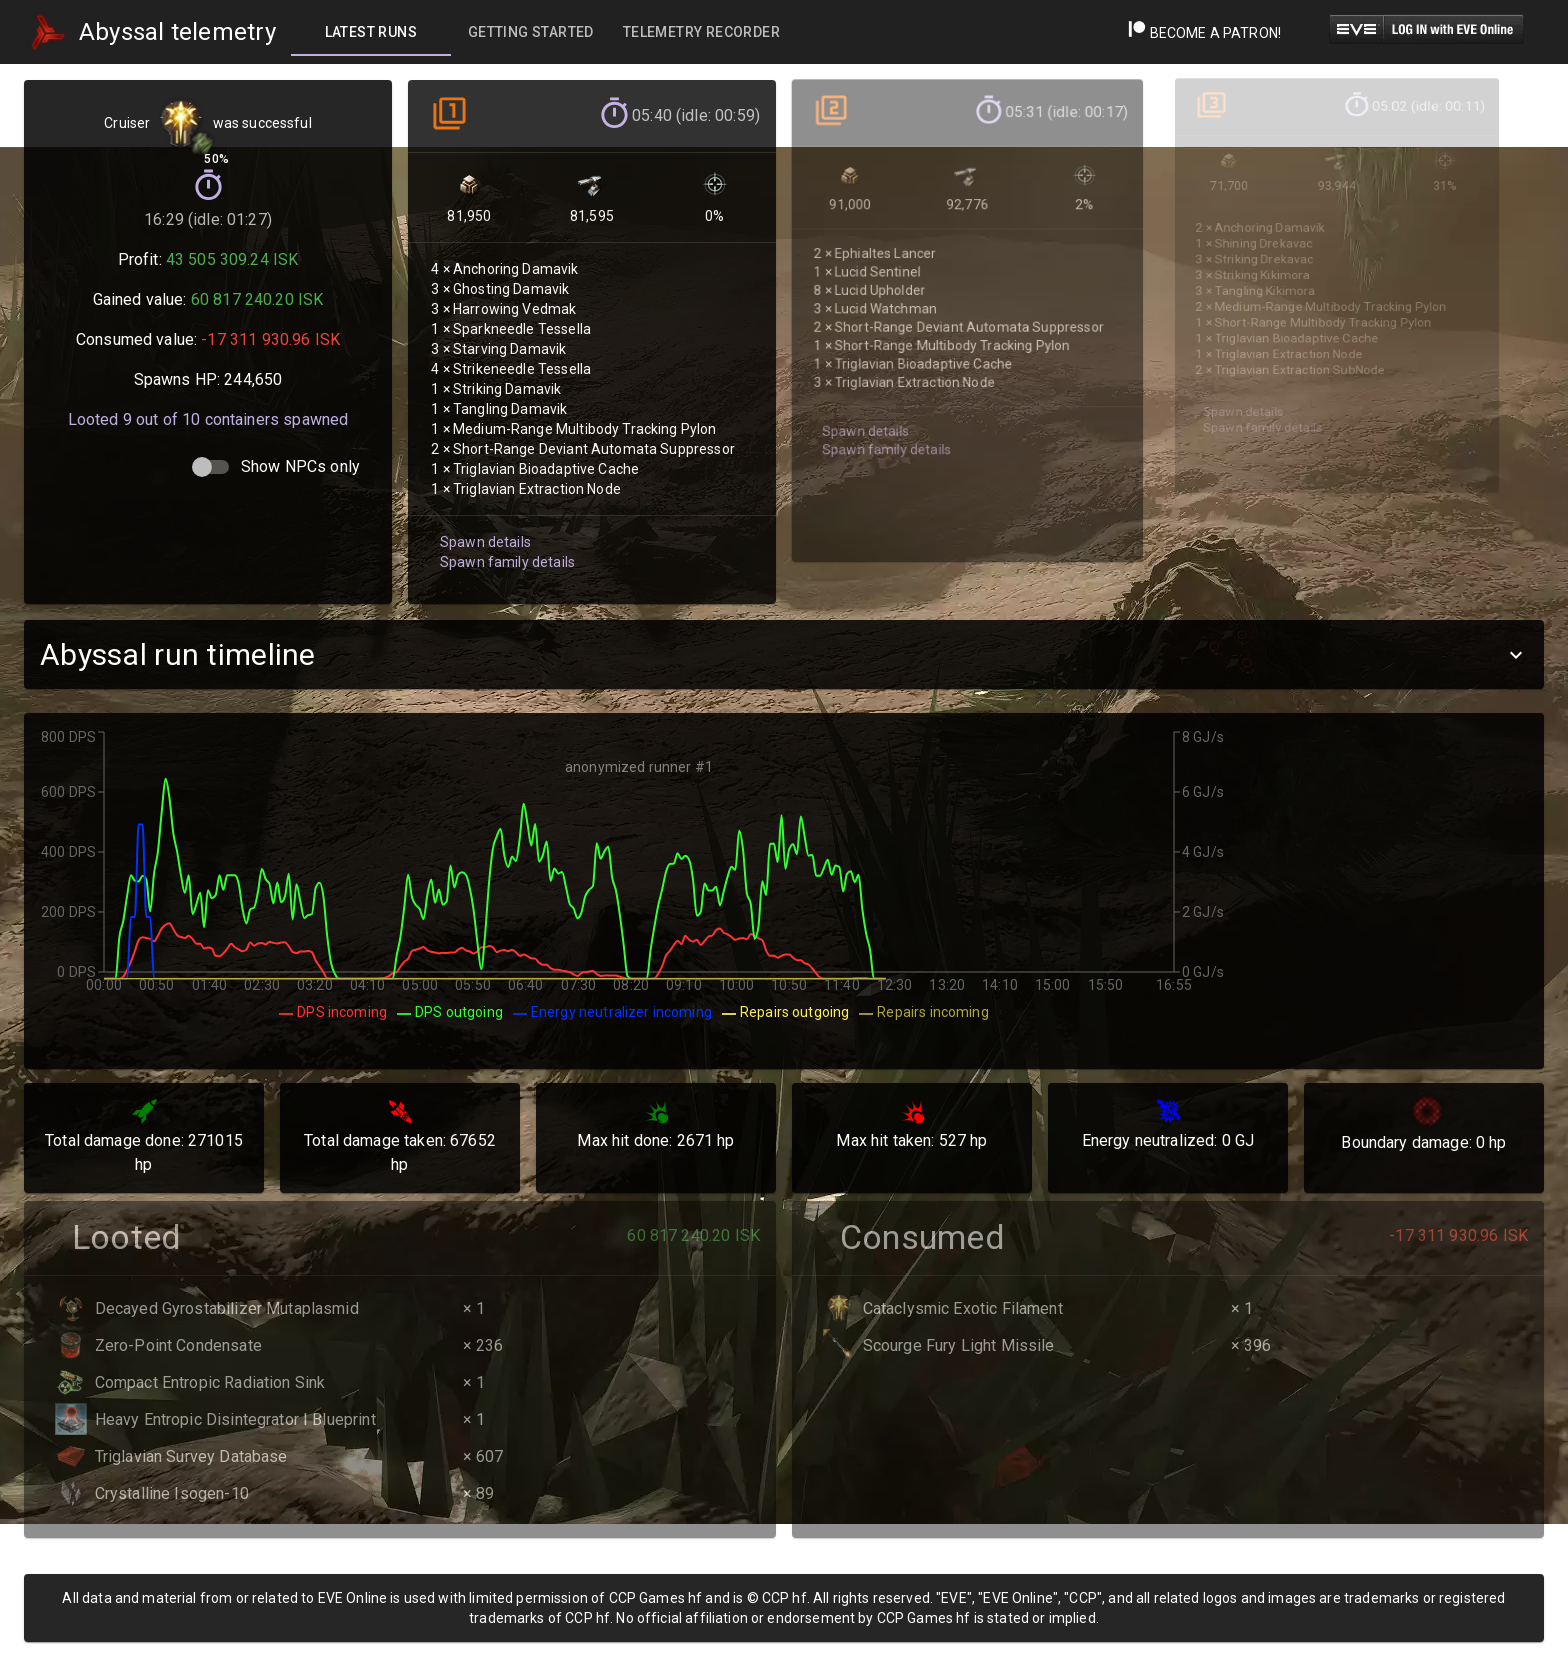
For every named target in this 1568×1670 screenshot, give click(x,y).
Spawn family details (504, 531)
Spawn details (483, 512)
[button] (784, 654)
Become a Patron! (1204, 33)
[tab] (371, 32)
